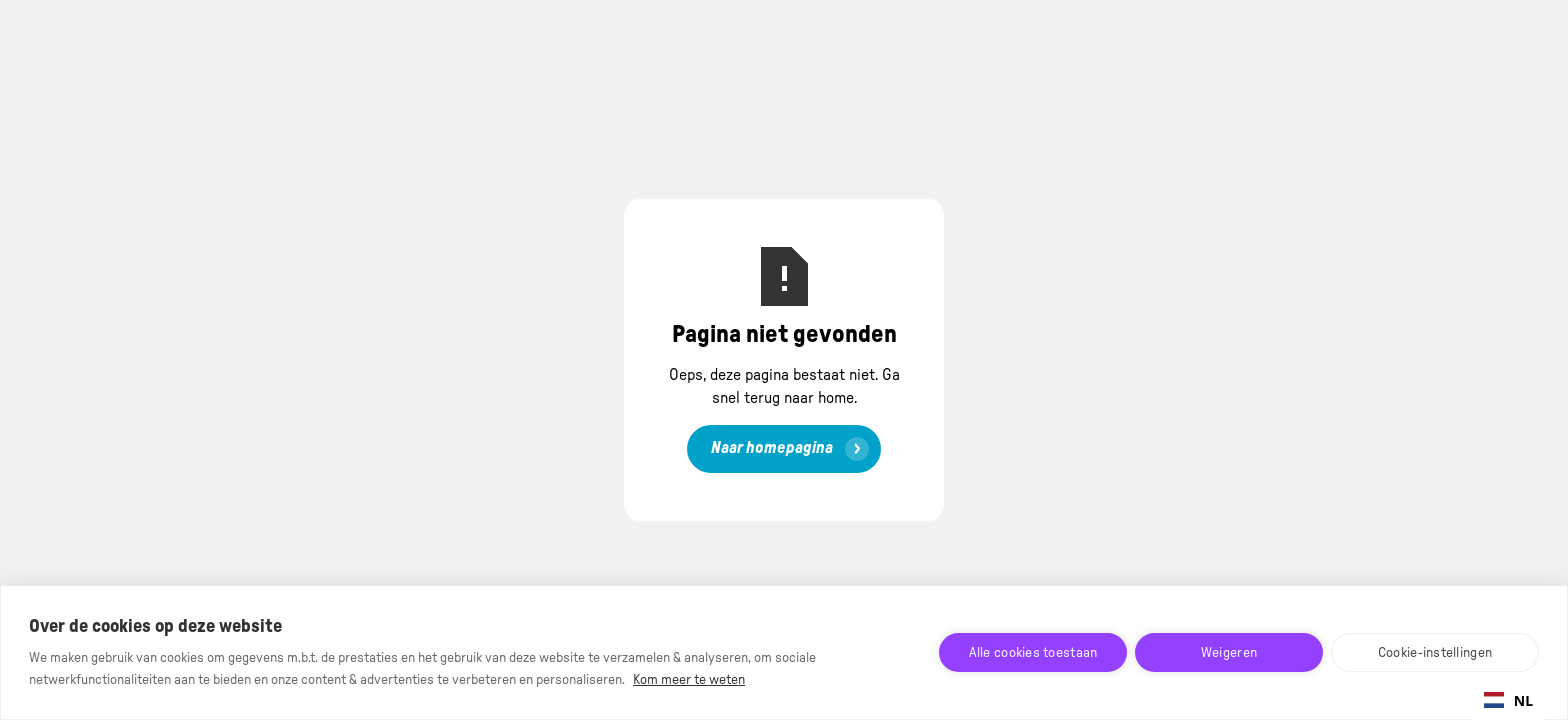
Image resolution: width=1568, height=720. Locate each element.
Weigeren (1229, 653)
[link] (784, 449)
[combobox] (1508, 700)
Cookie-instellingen (1435, 653)
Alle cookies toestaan (1033, 653)
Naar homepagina (772, 448)
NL (1508, 700)
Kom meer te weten (689, 680)
